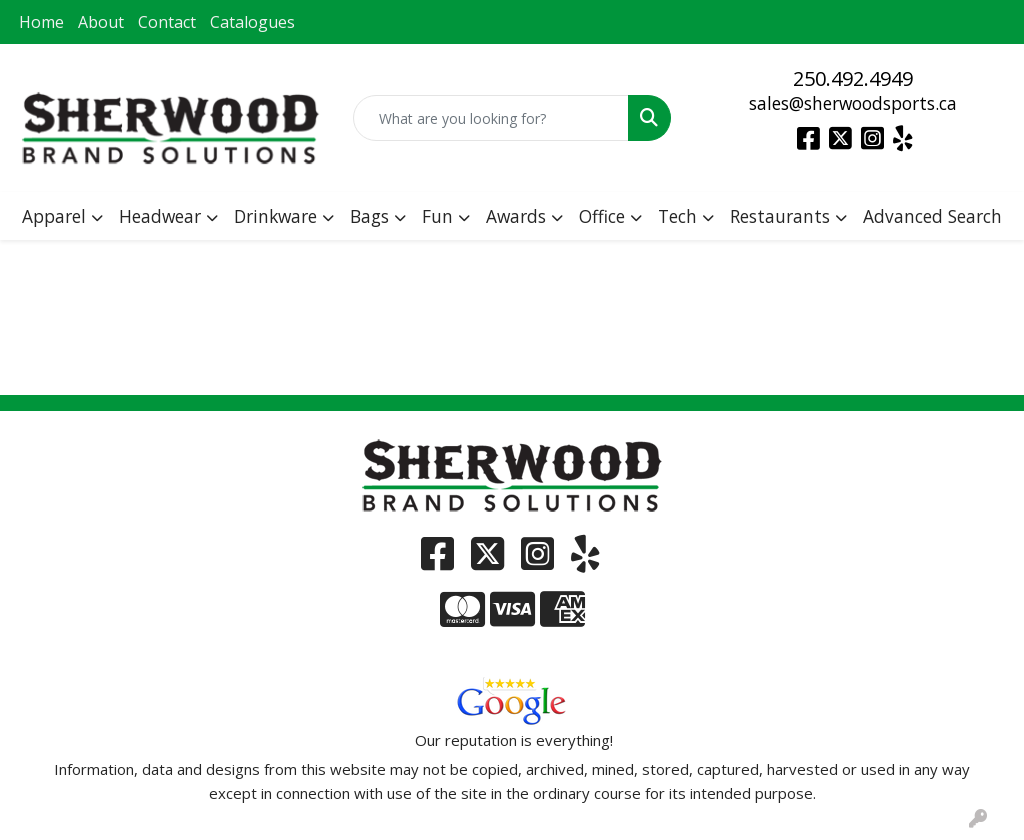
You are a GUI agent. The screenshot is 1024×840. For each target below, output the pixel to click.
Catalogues (252, 22)
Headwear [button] (160, 216)
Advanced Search (932, 216)
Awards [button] (516, 216)
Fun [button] (437, 216)
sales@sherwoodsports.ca (853, 103)
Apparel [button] (54, 216)
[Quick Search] (490, 118)
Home (41, 22)
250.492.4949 (853, 78)
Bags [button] (369, 216)
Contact (167, 22)
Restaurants (780, 216)
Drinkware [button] (275, 216)
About (101, 22)
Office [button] (602, 216)
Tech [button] (677, 216)
